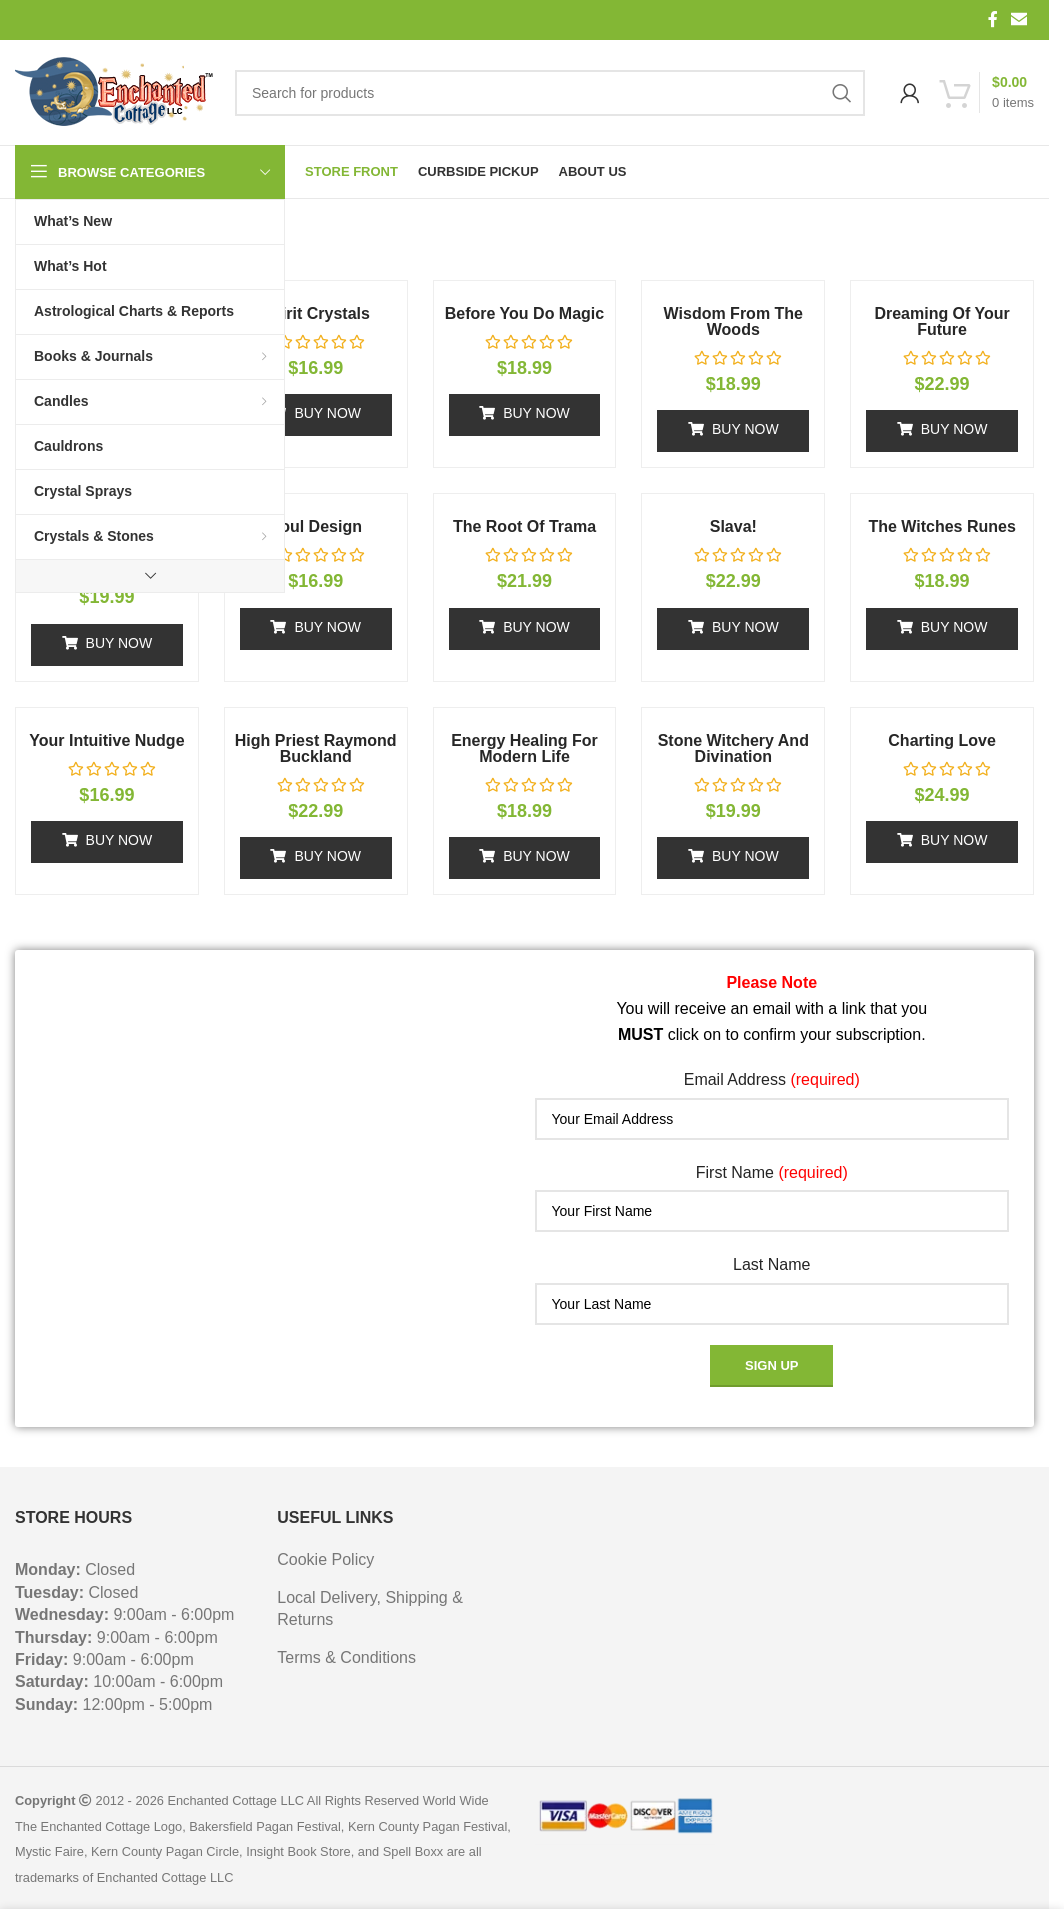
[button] (316, 415)
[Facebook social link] (993, 19)
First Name (772, 1172)
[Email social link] (1019, 19)
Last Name (771, 1264)
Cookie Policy (325, 1559)
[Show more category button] (150, 576)
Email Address (772, 1079)
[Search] (550, 93)
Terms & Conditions (346, 1657)
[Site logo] (115, 93)
